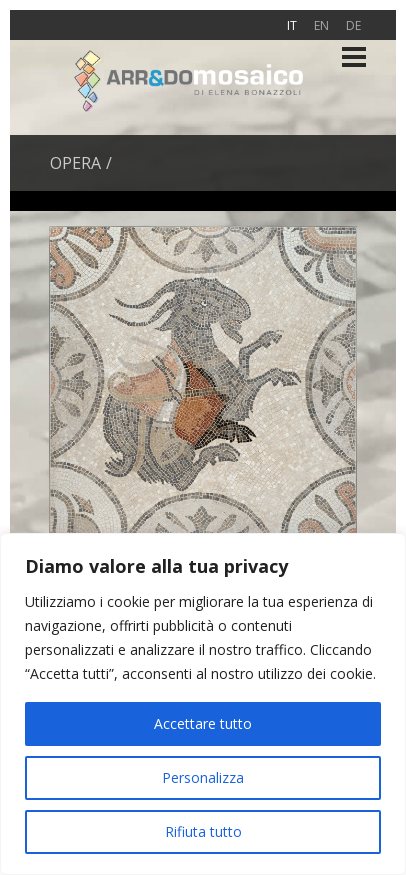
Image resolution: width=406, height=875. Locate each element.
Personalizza (203, 777)
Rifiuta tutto (203, 831)
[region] (203, 704)
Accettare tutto (203, 723)
